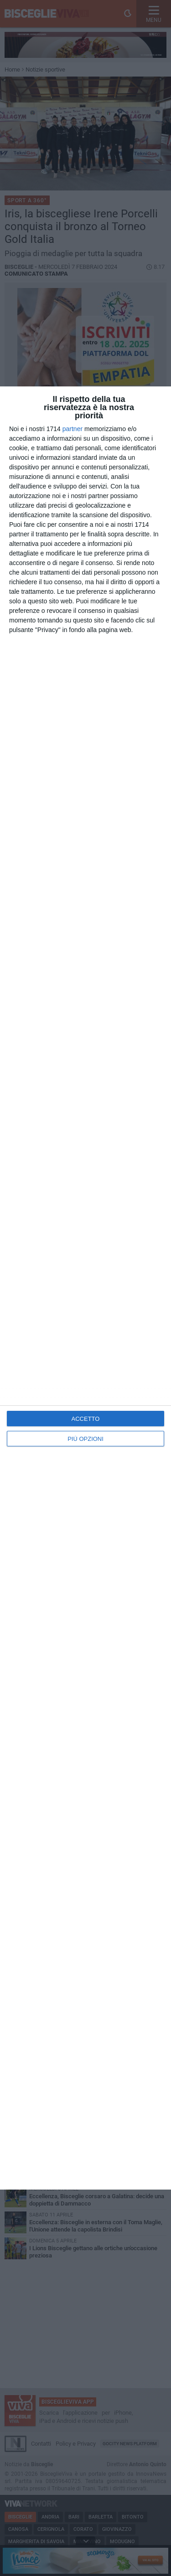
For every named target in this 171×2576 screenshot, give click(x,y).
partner (72, 429)
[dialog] (85, 1288)
